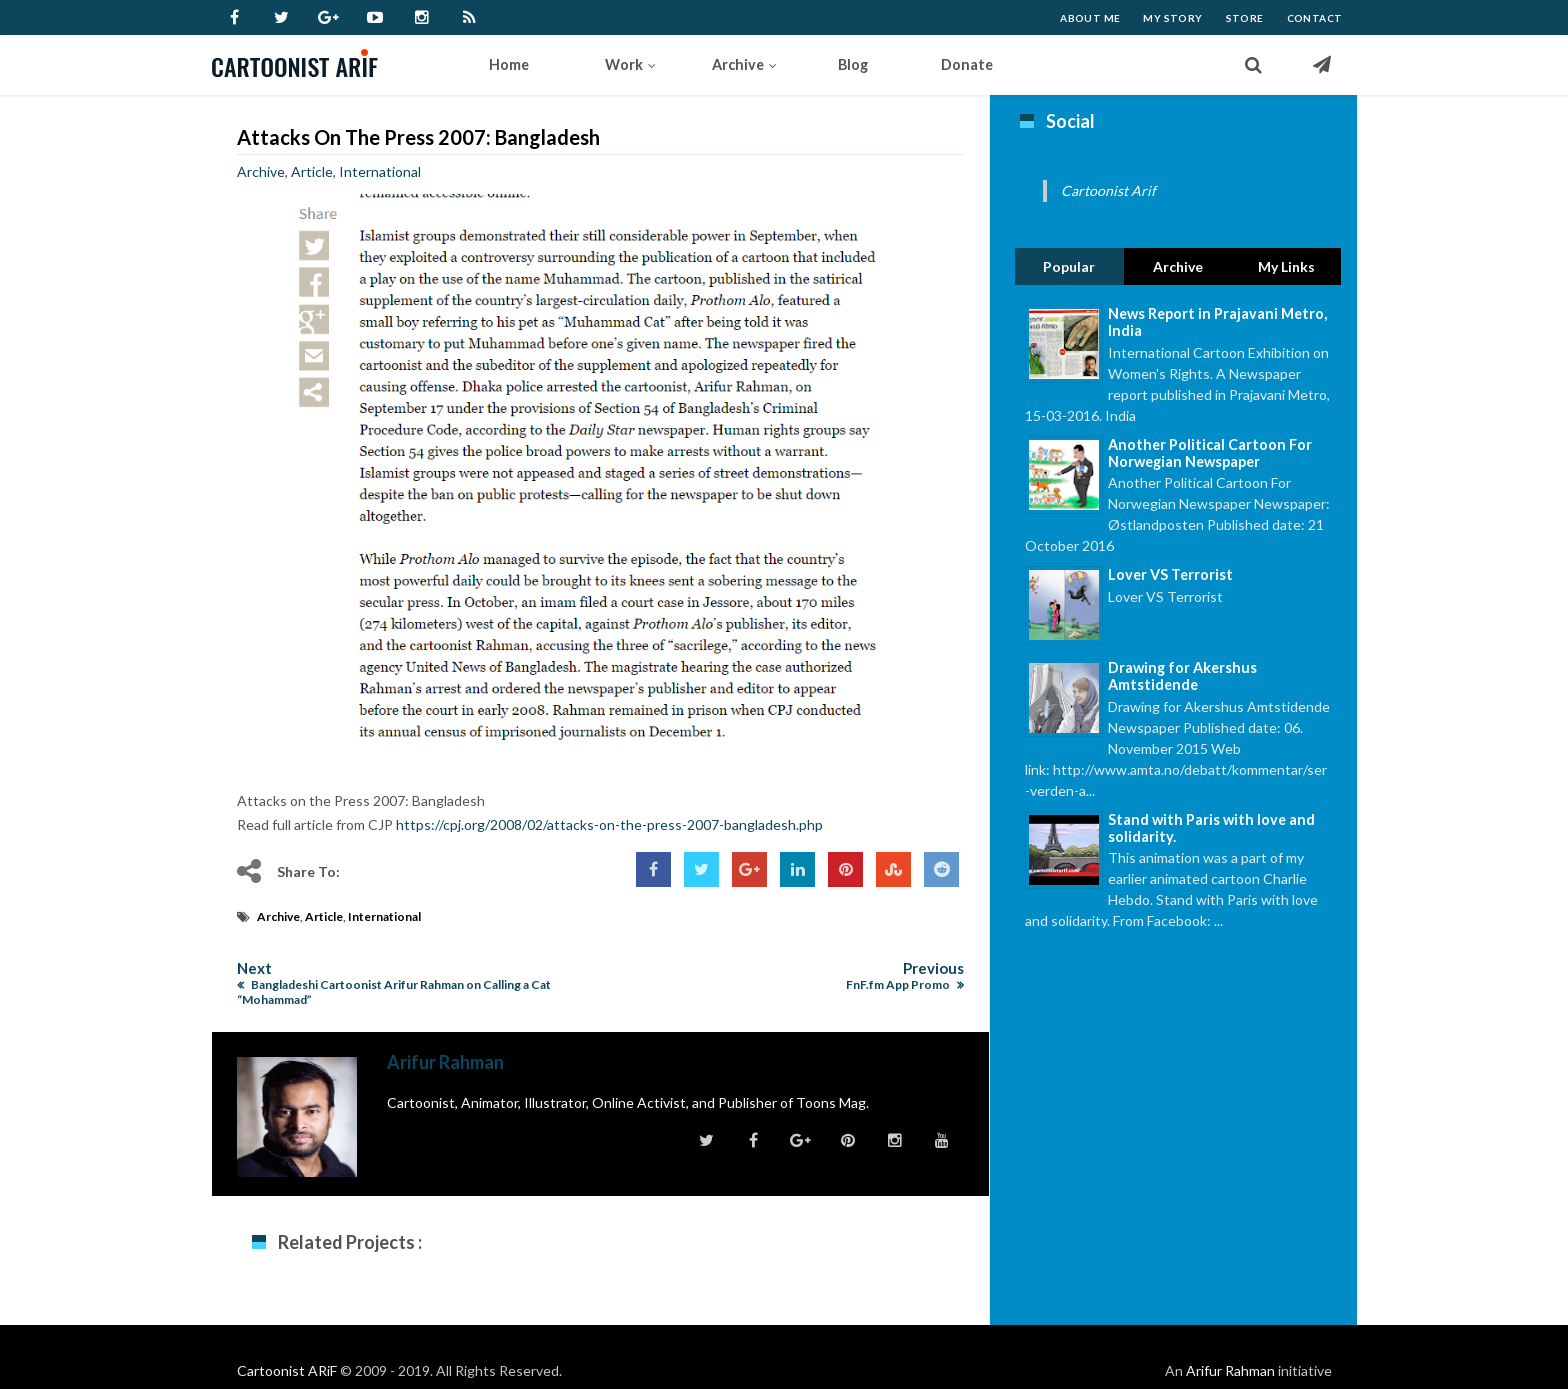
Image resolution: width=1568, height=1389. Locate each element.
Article (312, 171)
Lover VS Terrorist (1170, 574)
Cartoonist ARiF (287, 1370)
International (380, 171)
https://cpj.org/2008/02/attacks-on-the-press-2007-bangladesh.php (609, 824)
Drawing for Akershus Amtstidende (1182, 676)
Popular (1069, 266)
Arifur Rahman (1230, 1370)
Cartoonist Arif (1108, 190)
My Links (1286, 266)
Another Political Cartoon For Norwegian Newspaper (1210, 453)
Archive (261, 171)
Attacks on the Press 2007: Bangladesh (418, 137)
